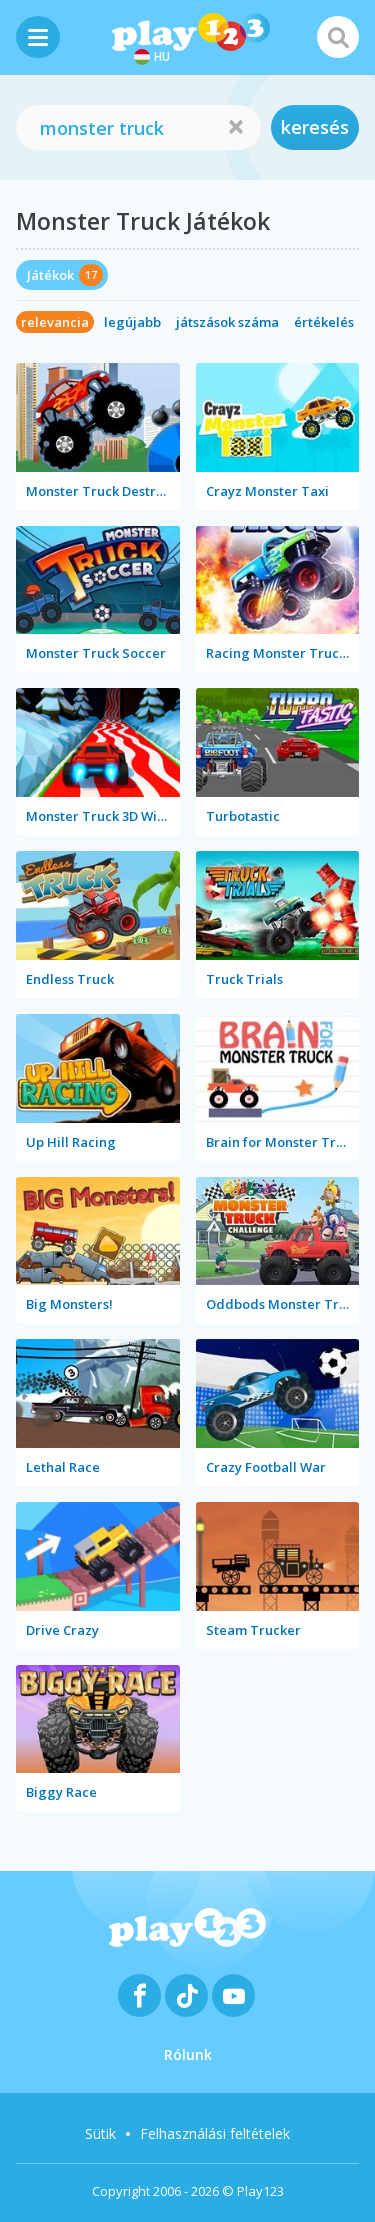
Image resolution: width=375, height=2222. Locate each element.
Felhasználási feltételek (215, 2133)
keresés (315, 127)
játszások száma (227, 322)
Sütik (100, 2133)
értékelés (324, 322)
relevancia (55, 322)
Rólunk (188, 2054)
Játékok (50, 275)
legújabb (132, 322)
